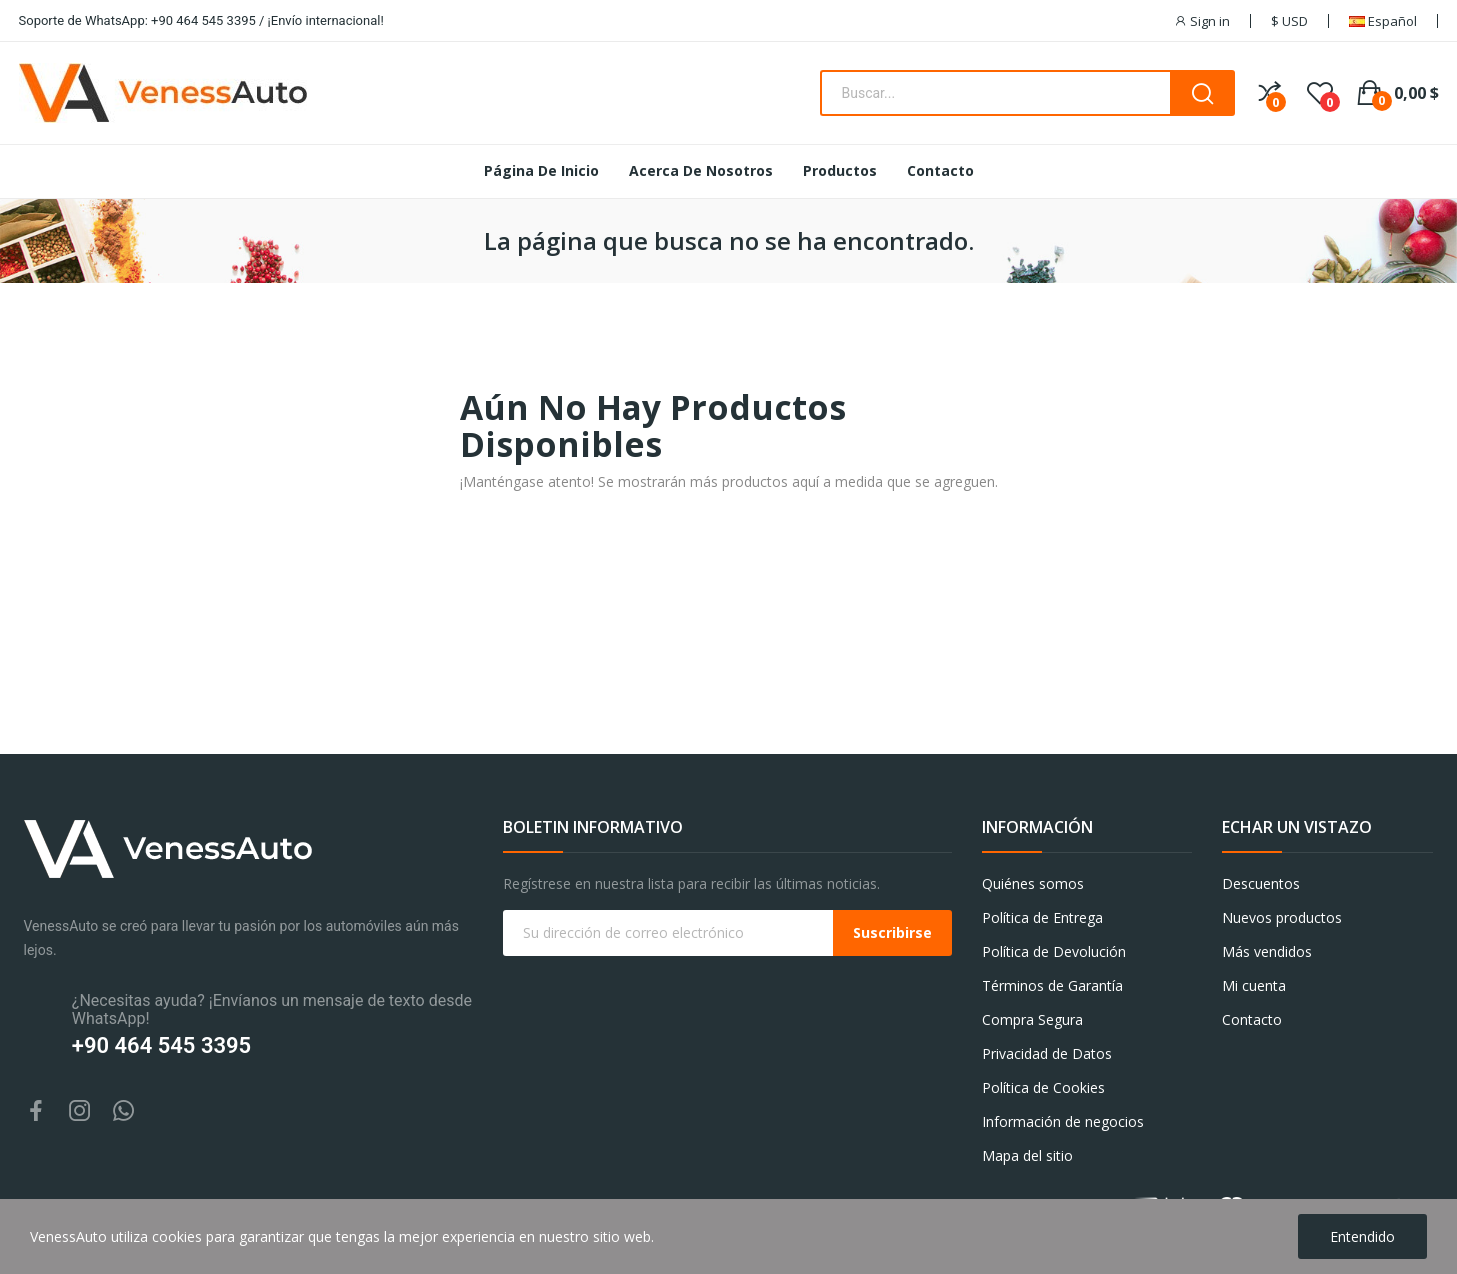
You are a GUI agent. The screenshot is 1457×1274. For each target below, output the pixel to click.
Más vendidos (1267, 951)
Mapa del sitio (1027, 1155)
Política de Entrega (1042, 917)
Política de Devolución (1054, 951)
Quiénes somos (1033, 883)
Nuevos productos (1282, 917)
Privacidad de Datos (1047, 1053)
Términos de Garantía (1052, 985)
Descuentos (1261, 883)
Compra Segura (1032, 1019)
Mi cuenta (1254, 985)
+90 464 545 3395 (161, 1045)
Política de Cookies (1043, 1087)
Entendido (1362, 1236)
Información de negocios (1063, 1121)
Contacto (1252, 1019)
